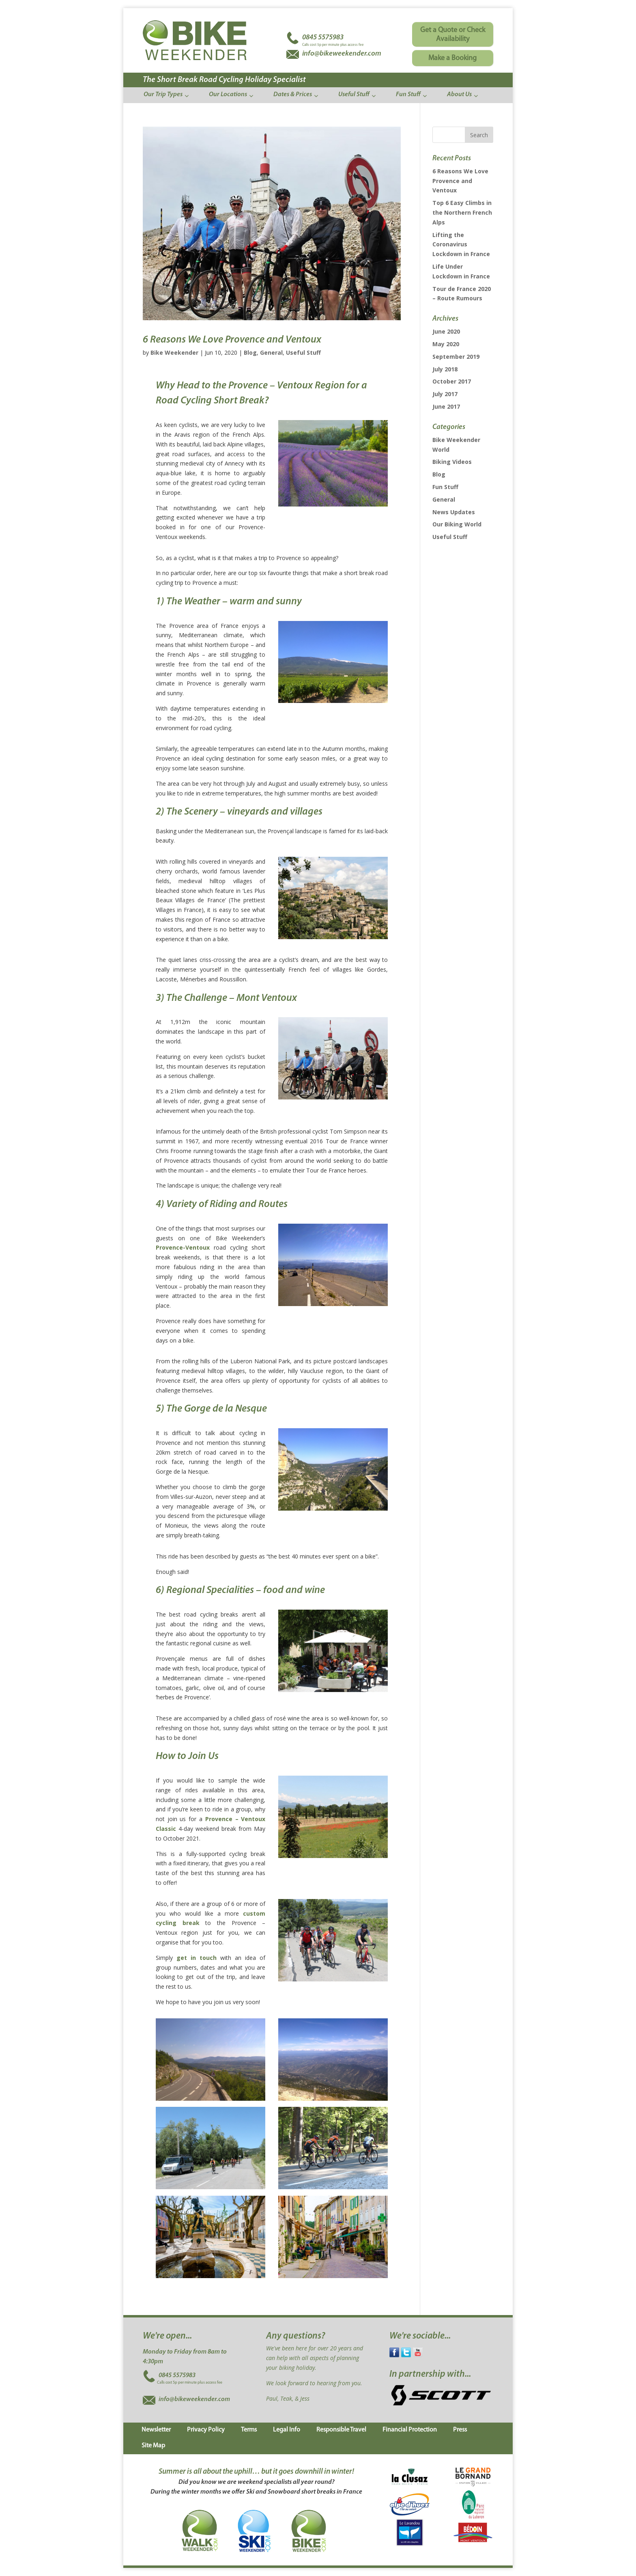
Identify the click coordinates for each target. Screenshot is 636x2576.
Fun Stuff (445, 487)
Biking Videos (452, 462)
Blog (250, 352)
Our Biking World (456, 524)
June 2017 (446, 406)
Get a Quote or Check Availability (452, 34)
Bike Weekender (174, 352)
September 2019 (455, 356)
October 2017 (451, 381)
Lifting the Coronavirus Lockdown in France (461, 244)
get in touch (196, 1958)
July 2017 (445, 394)
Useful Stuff (303, 352)
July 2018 (445, 369)
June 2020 (446, 331)
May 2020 (445, 344)
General (271, 352)
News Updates (453, 512)
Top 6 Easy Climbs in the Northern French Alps (462, 212)
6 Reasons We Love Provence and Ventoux (232, 340)
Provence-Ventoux (183, 1247)
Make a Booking (452, 58)
